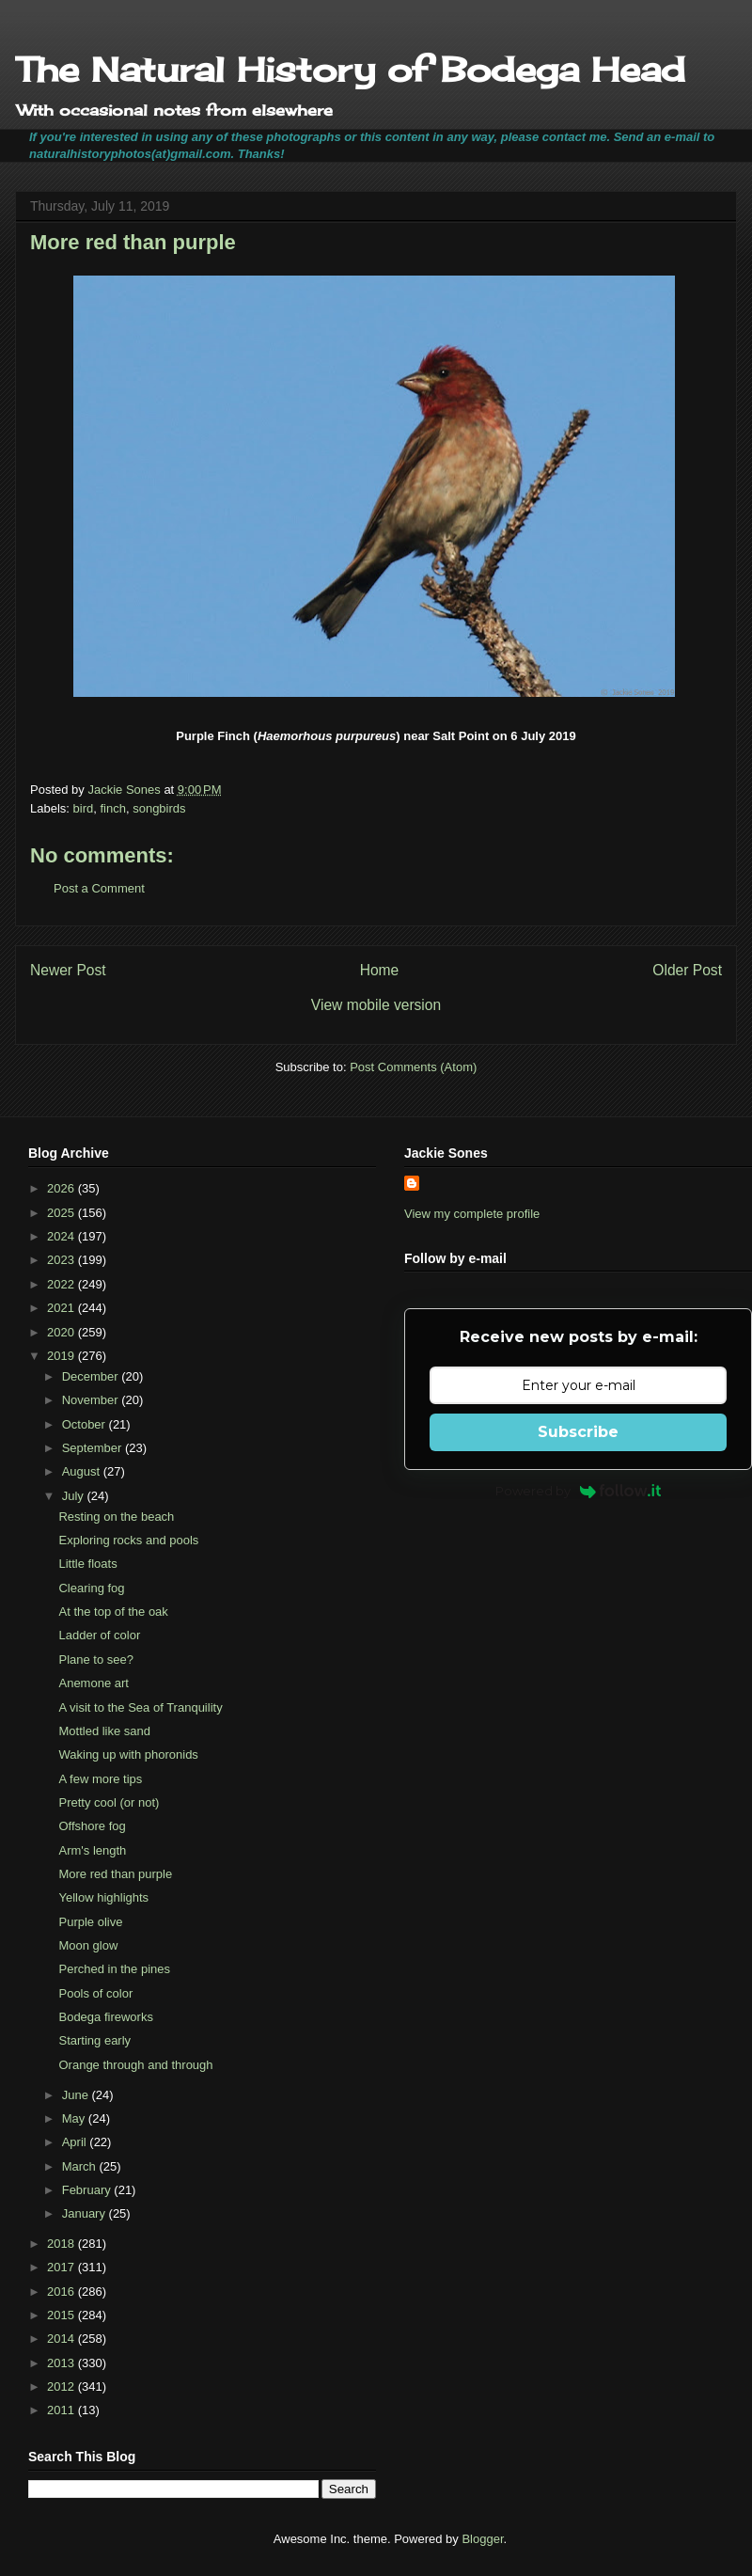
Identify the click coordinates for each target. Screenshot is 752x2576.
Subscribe (578, 1432)
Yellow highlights (103, 1897)
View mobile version (376, 1005)
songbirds (159, 808)
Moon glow (88, 1945)
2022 (62, 1284)
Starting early (94, 2040)
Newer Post (68, 970)
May (75, 2118)
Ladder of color (99, 1635)
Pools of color (95, 1993)
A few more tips (100, 1779)
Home (380, 970)
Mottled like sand (104, 1731)
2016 (62, 2291)
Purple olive (90, 1922)
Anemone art (93, 1683)
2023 (62, 1260)
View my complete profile (472, 1214)
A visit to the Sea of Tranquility (140, 1707)
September (93, 1448)
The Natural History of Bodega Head (350, 69)
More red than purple (115, 1874)
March (81, 2166)
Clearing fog (91, 1588)
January (85, 2213)
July (74, 1496)
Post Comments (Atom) (413, 1067)
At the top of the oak (112, 1611)
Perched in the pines (114, 1969)
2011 (62, 2410)
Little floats (87, 1564)
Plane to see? (95, 1659)
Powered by (578, 1490)
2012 (62, 2386)
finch (112, 808)
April (76, 2142)
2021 (62, 1308)
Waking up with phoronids (127, 1754)
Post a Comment (99, 888)
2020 (62, 1332)
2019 (62, 1356)
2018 (62, 2243)
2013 (62, 2363)
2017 (62, 2267)
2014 (62, 2338)
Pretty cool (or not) (108, 1802)
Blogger (482, 2539)
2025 (62, 1213)
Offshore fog (91, 1826)
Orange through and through (135, 2065)
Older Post (687, 970)
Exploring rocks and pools (128, 1540)
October (85, 1424)
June (77, 2095)
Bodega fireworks (105, 2017)
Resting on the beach (116, 1516)
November (92, 1400)
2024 (62, 1236)
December (92, 1376)
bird (83, 808)
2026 (62, 1188)
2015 (62, 2315)
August (82, 1471)
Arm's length (92, 1850)
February (88, 2190)
